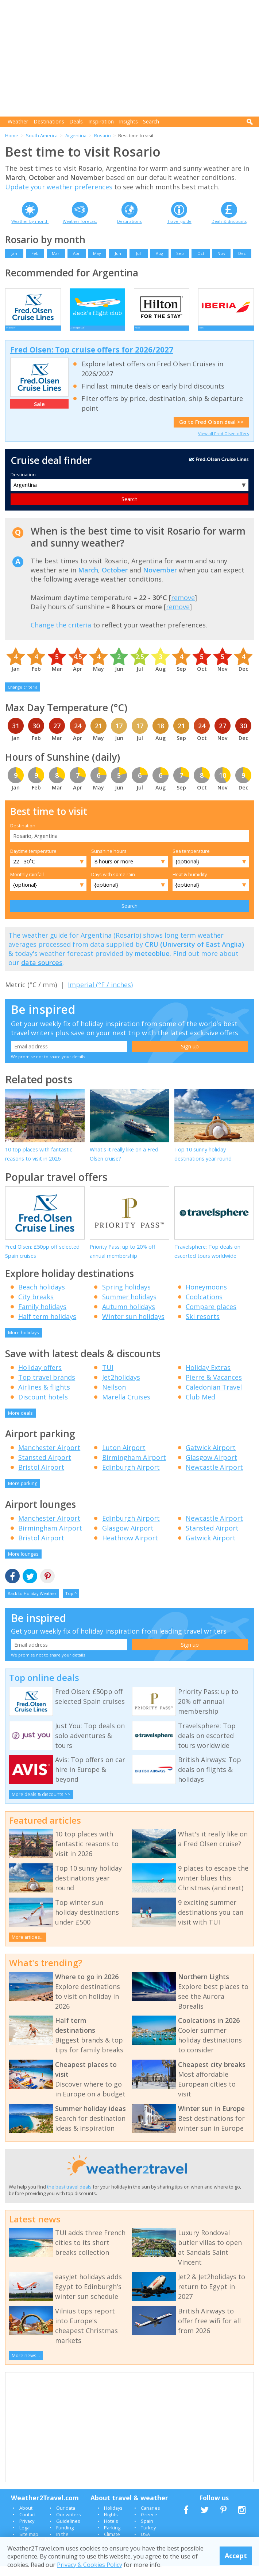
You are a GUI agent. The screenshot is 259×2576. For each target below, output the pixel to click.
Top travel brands (46, 1387)
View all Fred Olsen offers (223, 443)
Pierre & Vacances (214, 1387)
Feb (35, 253)
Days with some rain (113, 884)
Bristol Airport (41, 1477)
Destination (23, 484)
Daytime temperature (33, 861)
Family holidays (42, 1316)
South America (42, 135)
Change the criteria (61, 634)
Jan (14, 253)
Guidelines (68, 2531)
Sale (39, 413)
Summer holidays (129, 1306)
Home (11, 135)
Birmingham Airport (134, 1467)
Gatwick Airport (211, 1457)
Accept (236, 2555)
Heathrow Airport (130, 1547)
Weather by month (30, 221)
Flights (111, 2524)
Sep (180, 253)
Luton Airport (124, 1457)
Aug (159, 253)
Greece (149, 2524)
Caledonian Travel (214, 1397)
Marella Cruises (126, 1406)
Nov (221, 253)
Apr (76, 253)
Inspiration (101, 121)
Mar (55, 253)
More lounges (23, 1563)
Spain (147, 2531)
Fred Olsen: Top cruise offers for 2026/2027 (91, 359)
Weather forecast (80, 221)
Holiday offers (40, 1377)
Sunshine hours (109, 861)
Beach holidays (41, 1296)
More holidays (23, 1342)
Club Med (200, 1406)
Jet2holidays (121, 1387)
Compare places (211, 1316)
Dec (242, 253)
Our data (65, 2517)
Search (151, 121)
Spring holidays (126, 1296)
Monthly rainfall (27, 884)
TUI (107, 1377)
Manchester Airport (49, 1457)
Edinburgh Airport (131, 1477)
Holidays (113, 2517)
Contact (27, 2524)
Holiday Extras (208, 1377)
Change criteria (23, 697)
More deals (20, 1422)
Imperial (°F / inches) (100, 994)
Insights (128, 121)
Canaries (150, 2517)
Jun (118, 253)
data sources (41, 972)
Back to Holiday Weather (32, 1603)
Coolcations (204, 1306)
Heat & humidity (190, 884)
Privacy (26, 2531)
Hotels (111, 2531)
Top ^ (71, 1603)
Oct (200, 253)
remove (183, 607)
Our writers (68, 2524)
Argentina (75, 135)
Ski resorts (203, 1326)
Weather (18, 121)
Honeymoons (206, 1296)
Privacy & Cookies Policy (89, 2565)
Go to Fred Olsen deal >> (211, 431)
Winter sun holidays (133, 1326)
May (97, 253)
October (115, 579)
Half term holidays (47, 1326)
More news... (26, 2365)
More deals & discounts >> (41, 1804)
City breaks (36, 1306)
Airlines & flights (44, 1397)
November (160, 579)
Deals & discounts (229, 221)
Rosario (102, 135)
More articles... (27, 1946)
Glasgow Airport (211, 1467)
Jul (138, 253)
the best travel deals (69, 2196)
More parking (22, 1493)
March (88, 579)
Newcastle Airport (214, 1477)
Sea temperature (191, 861)
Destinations (49, 121)
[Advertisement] (132, 58)
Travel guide (179, 221)
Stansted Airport (44, 1467)
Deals (76, 121)
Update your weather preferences (58, 186)
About (25, 2517)
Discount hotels (43, 1406)
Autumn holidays (128, 1316)
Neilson (114, 1397)
